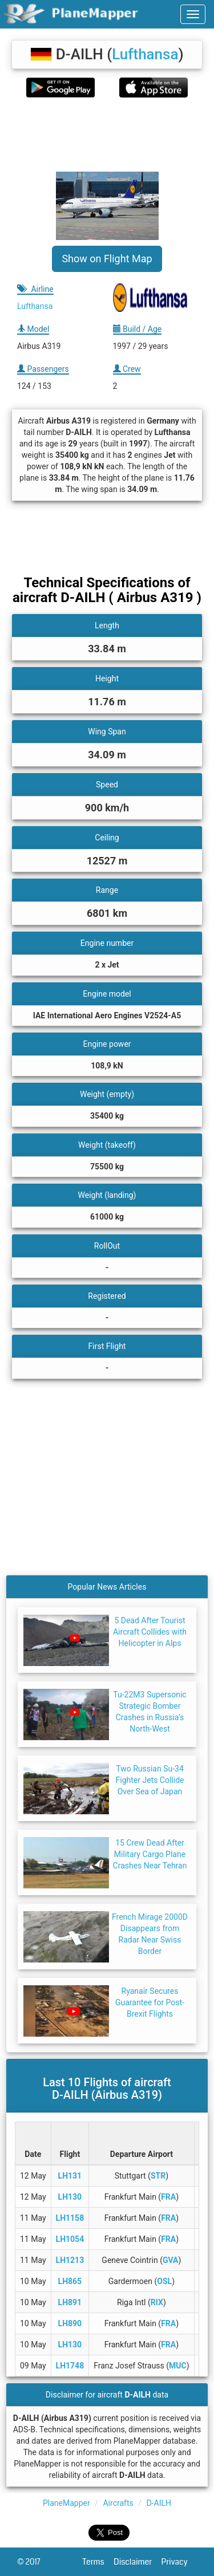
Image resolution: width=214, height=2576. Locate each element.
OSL (164, 2281)
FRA (168, 2196)
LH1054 (70, 2239)
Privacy (179, 2561)
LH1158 (70, 2217)
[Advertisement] (107, 134)
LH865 (70, 2281)
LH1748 (70, 2365)
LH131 (70, 2175)
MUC (178, 2365)
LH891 (70, 2302)
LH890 (70, 2323)
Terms (98, 2561)
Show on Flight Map (107, 259)
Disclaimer (137, 2561)
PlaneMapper (66, 2503)
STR (158, 2175)
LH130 (70, 2196)
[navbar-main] (192, 14)
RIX (157, 2302)
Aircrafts (118, 2503)
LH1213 (70, 2260)
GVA (171, 2260)
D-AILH (158, 2503)
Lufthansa (145, 54)
